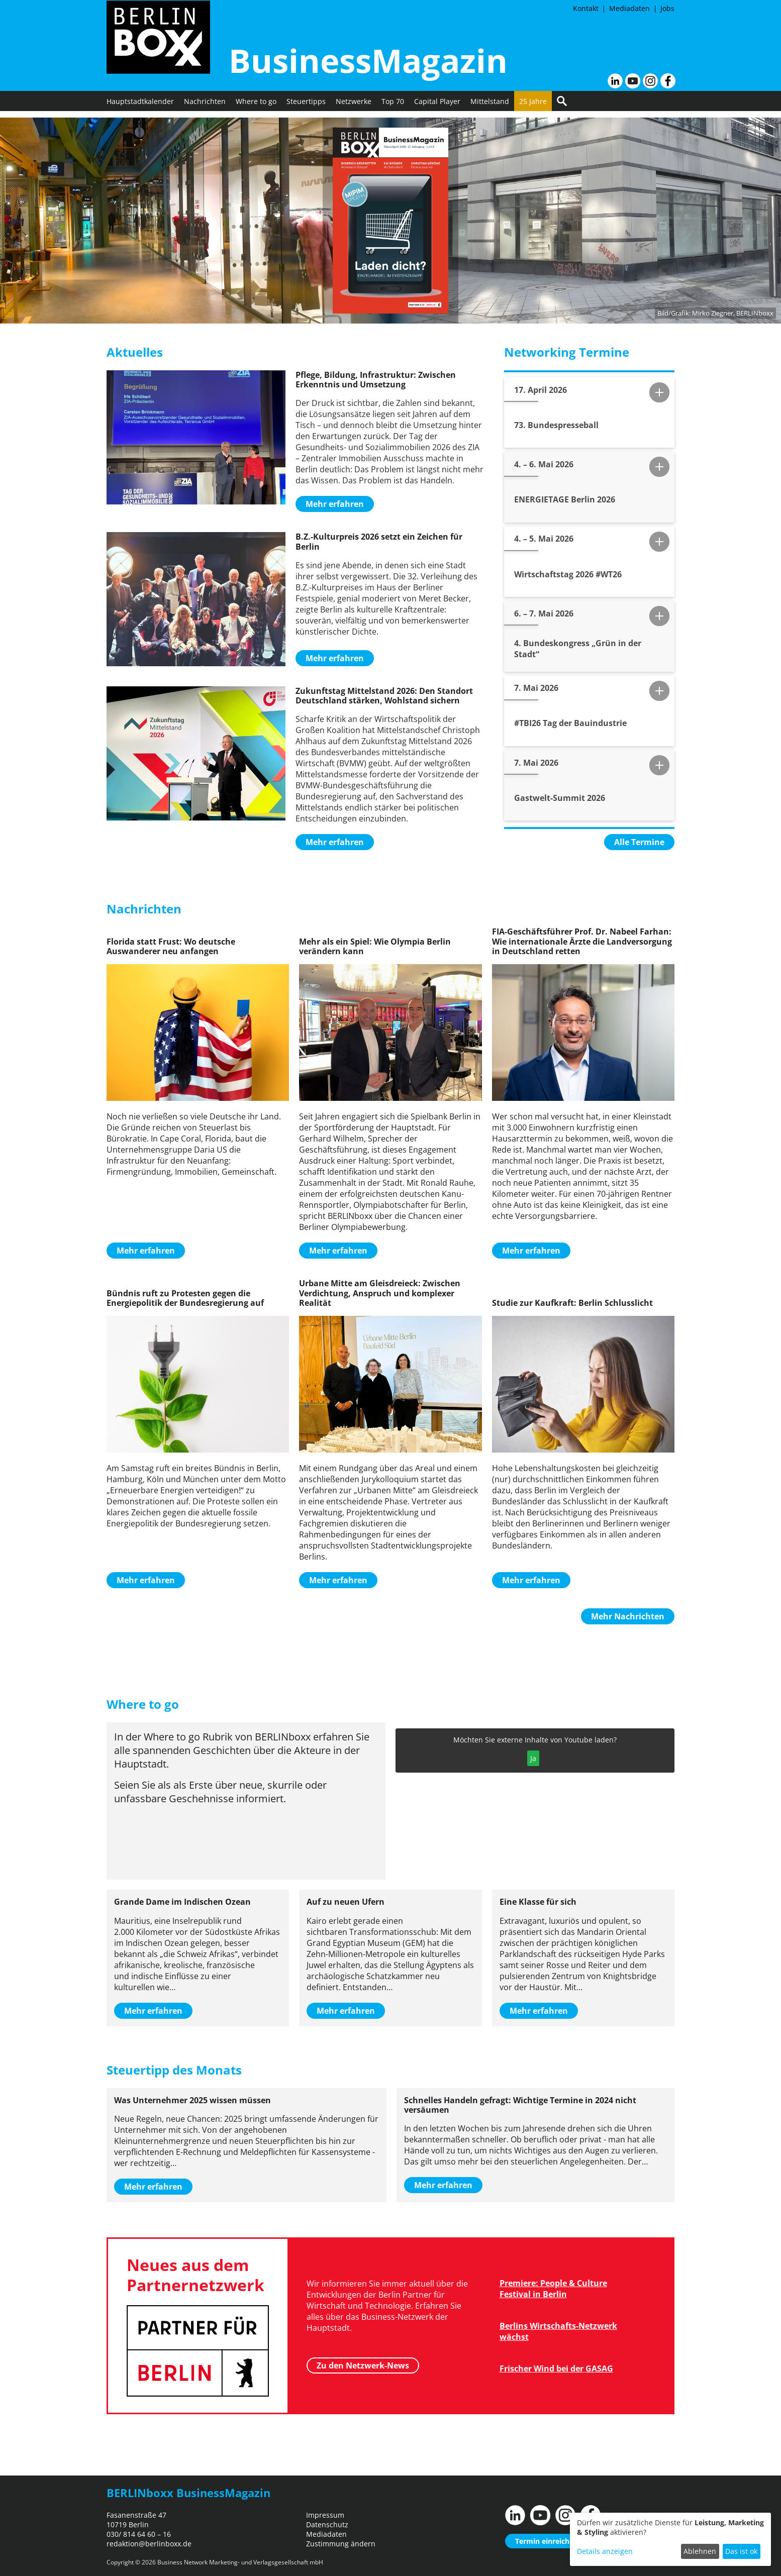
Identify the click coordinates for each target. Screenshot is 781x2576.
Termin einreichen (546, 2541)
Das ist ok (741, 2551)
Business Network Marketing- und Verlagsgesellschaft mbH (240, 2562)
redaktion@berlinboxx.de (149, 2543)
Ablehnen (700, 2551)
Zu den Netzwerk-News (363, 2364)
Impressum (325, 2515)
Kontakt (586, 8)
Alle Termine (639, 842)
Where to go (256, 108)
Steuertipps (306, 108)
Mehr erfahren (335, 503)
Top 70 (392, 108)
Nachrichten (205, 108)
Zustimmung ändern (340, 2543)
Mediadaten (629, 8)
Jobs (667, 8)
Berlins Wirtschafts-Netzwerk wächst (558, 2331)
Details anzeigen (605, 2551)
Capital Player (437, 108)
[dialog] (670, 2539)
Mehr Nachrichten (627, 1616)
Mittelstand (489, 108)
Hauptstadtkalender (140, 108)
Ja (533, 1758)
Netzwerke (353, 108)
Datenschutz (327, 2524)
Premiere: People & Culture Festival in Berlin (553, 2289)
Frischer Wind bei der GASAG (556, 2368)
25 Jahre (533, 108)
